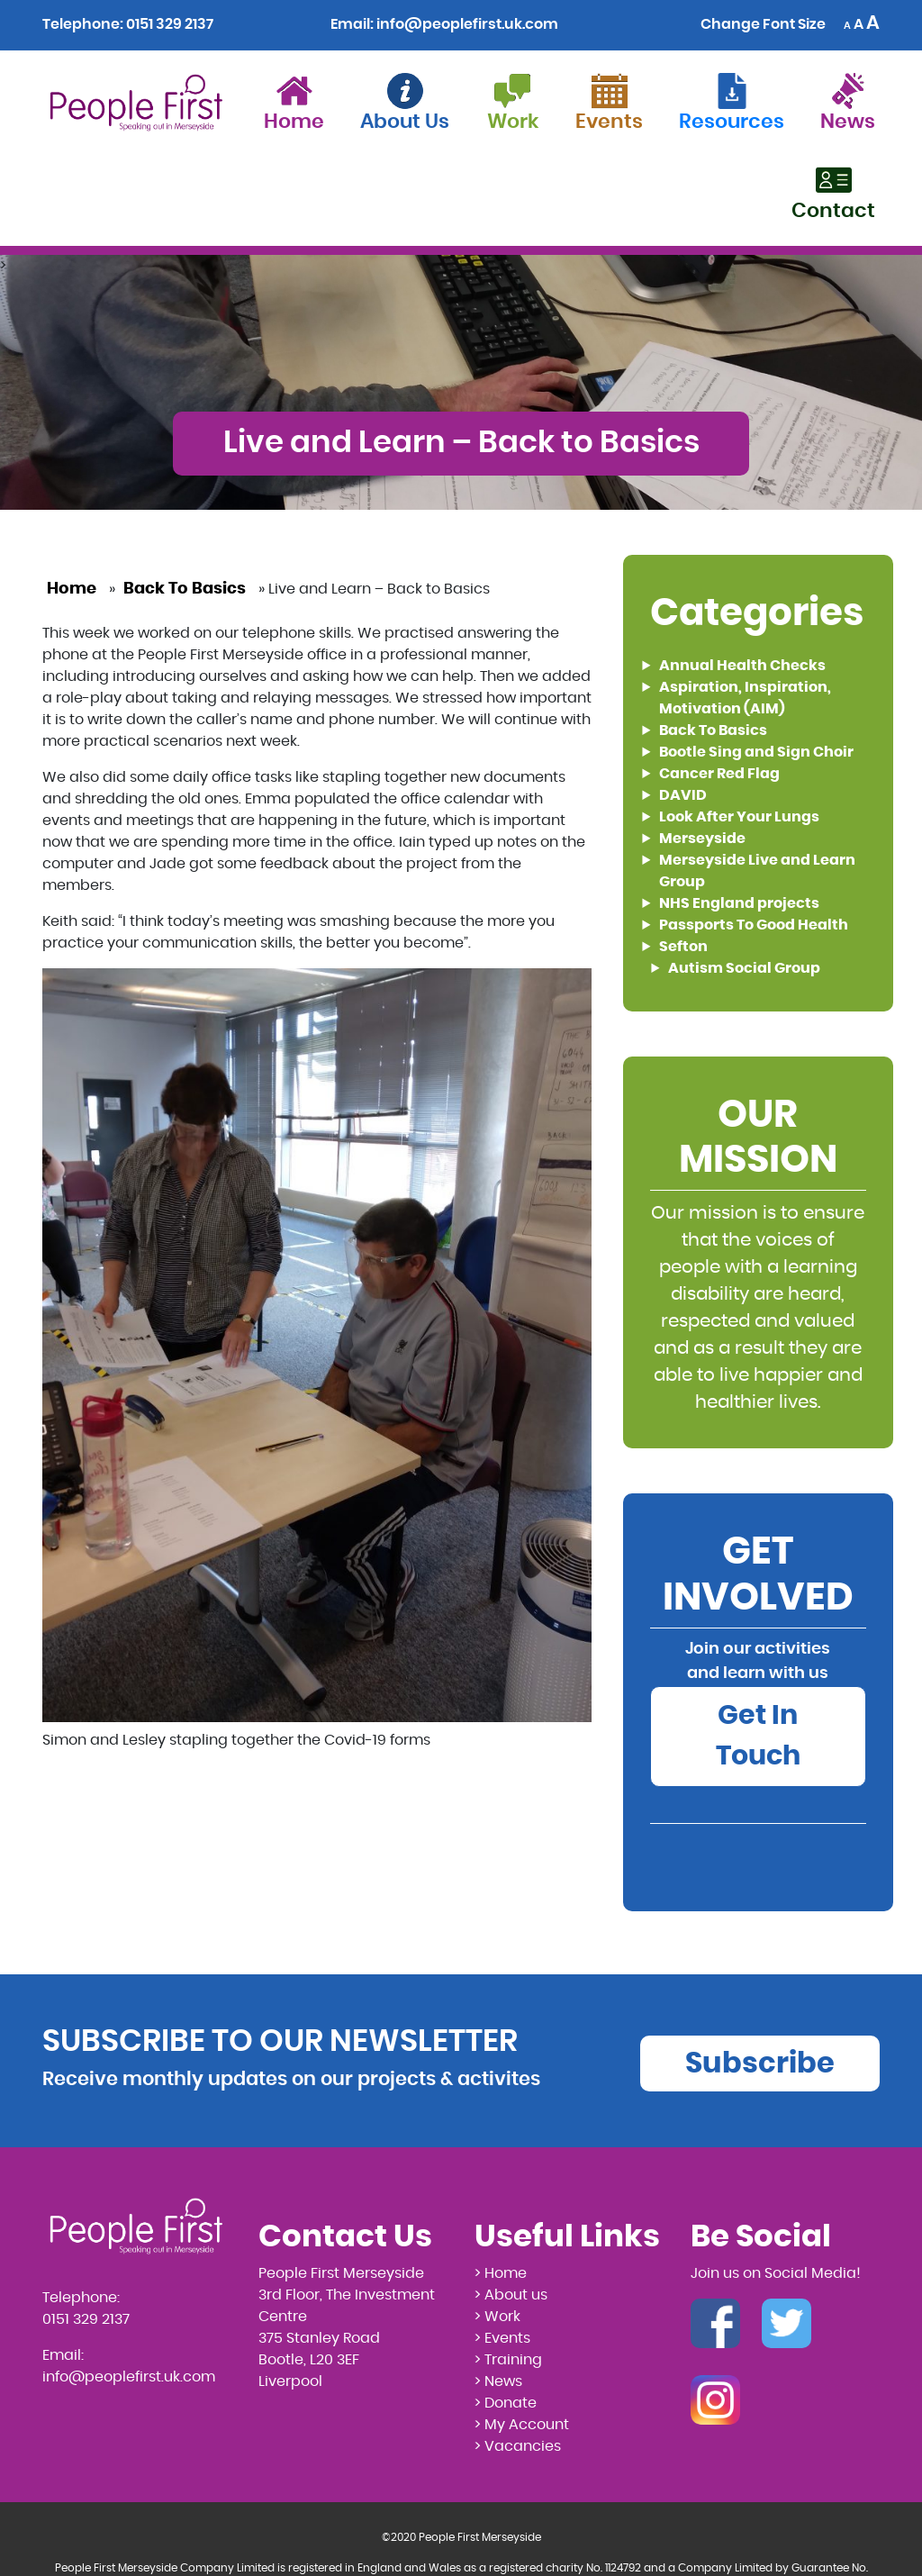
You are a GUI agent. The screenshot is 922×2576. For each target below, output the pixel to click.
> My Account (522, 2424)
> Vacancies (518, 2446)
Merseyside (702, 838)
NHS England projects (739, 903)
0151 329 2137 (169, 24)
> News (498, 2381)
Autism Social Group (744, 968)
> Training (508, 2360)
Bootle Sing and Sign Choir (756, 752)
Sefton (683, 946)
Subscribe (760, 2063)
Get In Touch (758, 1736)
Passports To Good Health (753, 925)
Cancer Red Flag (719, 773)
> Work (497, 2316)
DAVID (683, 795)
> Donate (506, 2403)
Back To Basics (184, 589)
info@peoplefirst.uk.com (467, 24)
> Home (501, 2273)
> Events (502, 2338)
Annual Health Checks (742, 665)
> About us (511, 2295)
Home (71, 589)
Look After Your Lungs (739, 817)
